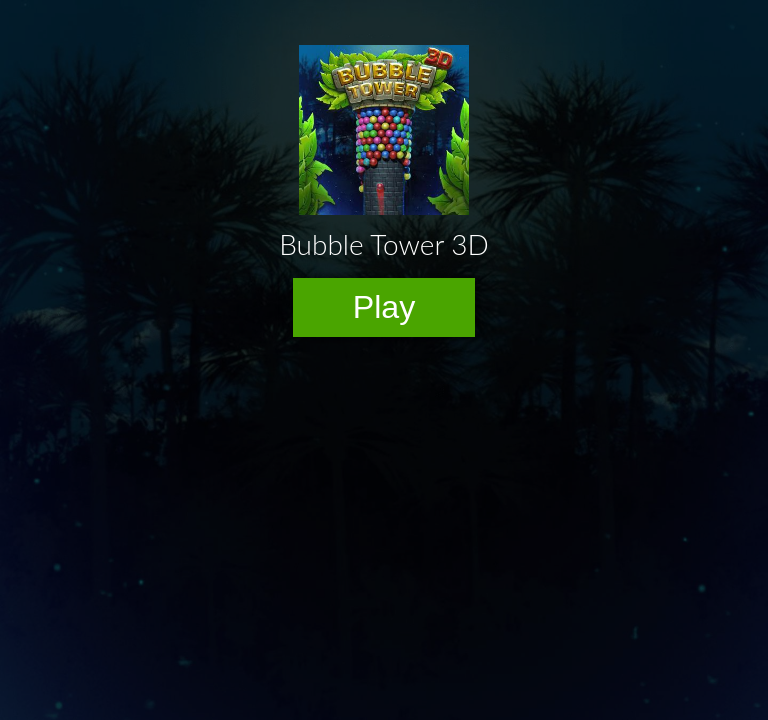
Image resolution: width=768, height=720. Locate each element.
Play (384, 307)
